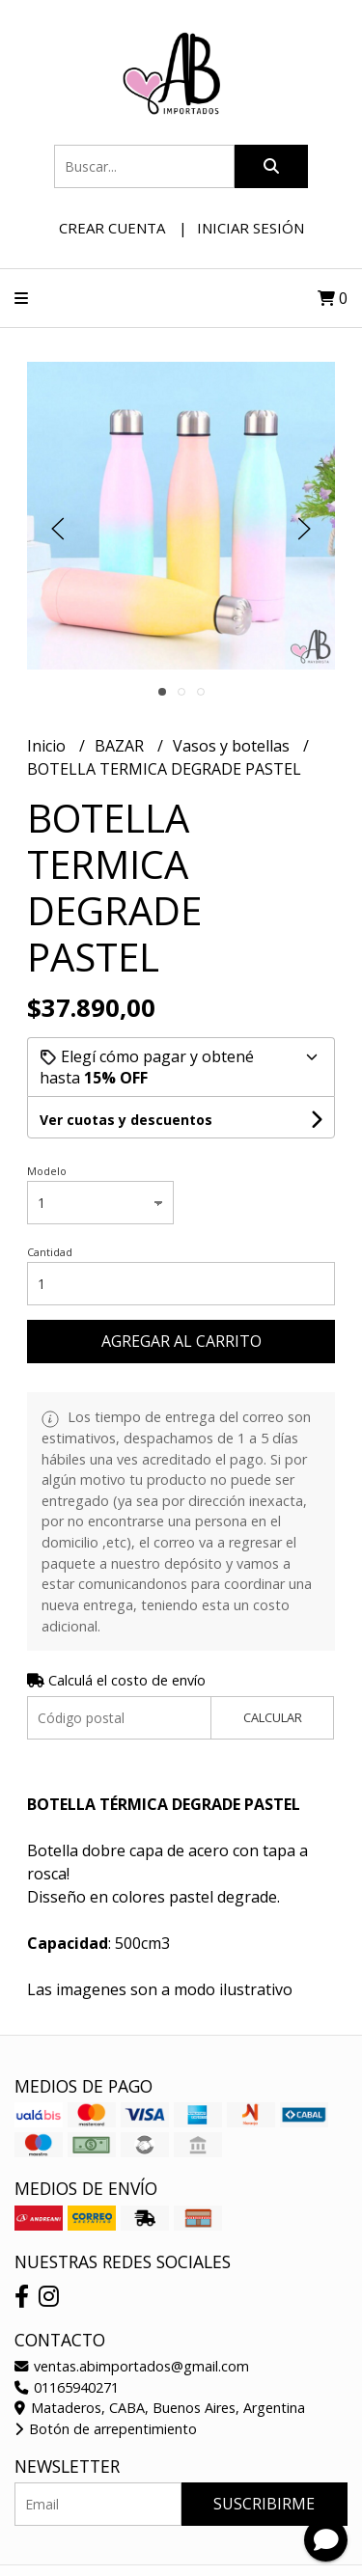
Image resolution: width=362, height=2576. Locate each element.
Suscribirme (264, 2503)
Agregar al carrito (181, 1341)
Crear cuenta (112, 227)
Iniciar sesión (250, 227)
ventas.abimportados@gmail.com (131, 2366)
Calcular (272, 1717)
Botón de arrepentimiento (105, 2429)
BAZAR (121, 745)
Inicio (48, 745)
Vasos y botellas (233, 745)
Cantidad (49, 1252)
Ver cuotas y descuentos (126, 1119)
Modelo (47, 1171)
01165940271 (66, 2387)
